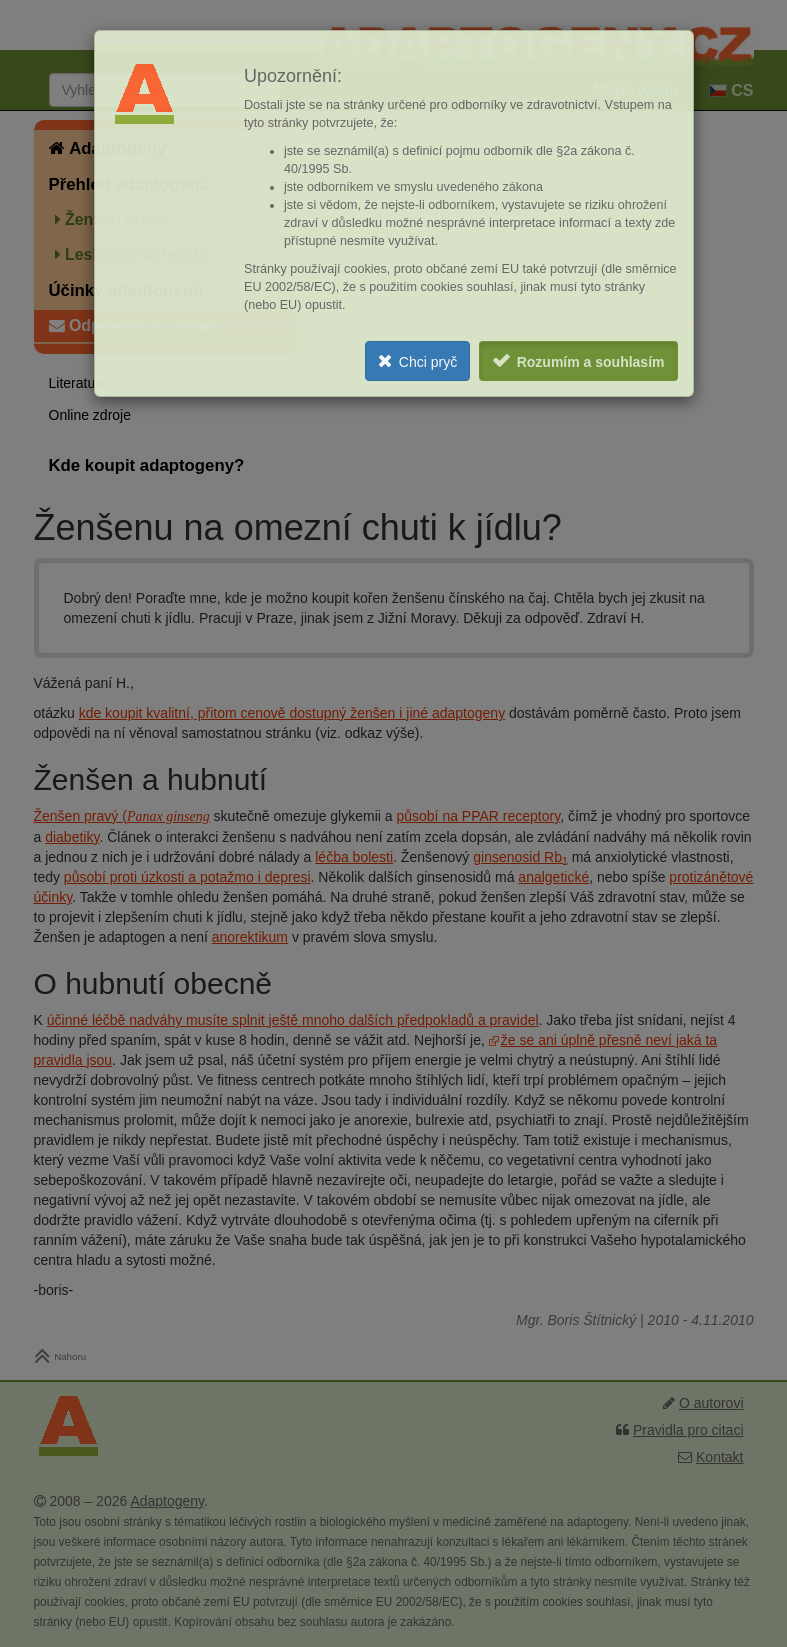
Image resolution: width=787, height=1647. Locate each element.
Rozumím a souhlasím (591, 362)
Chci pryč (428, 362)
